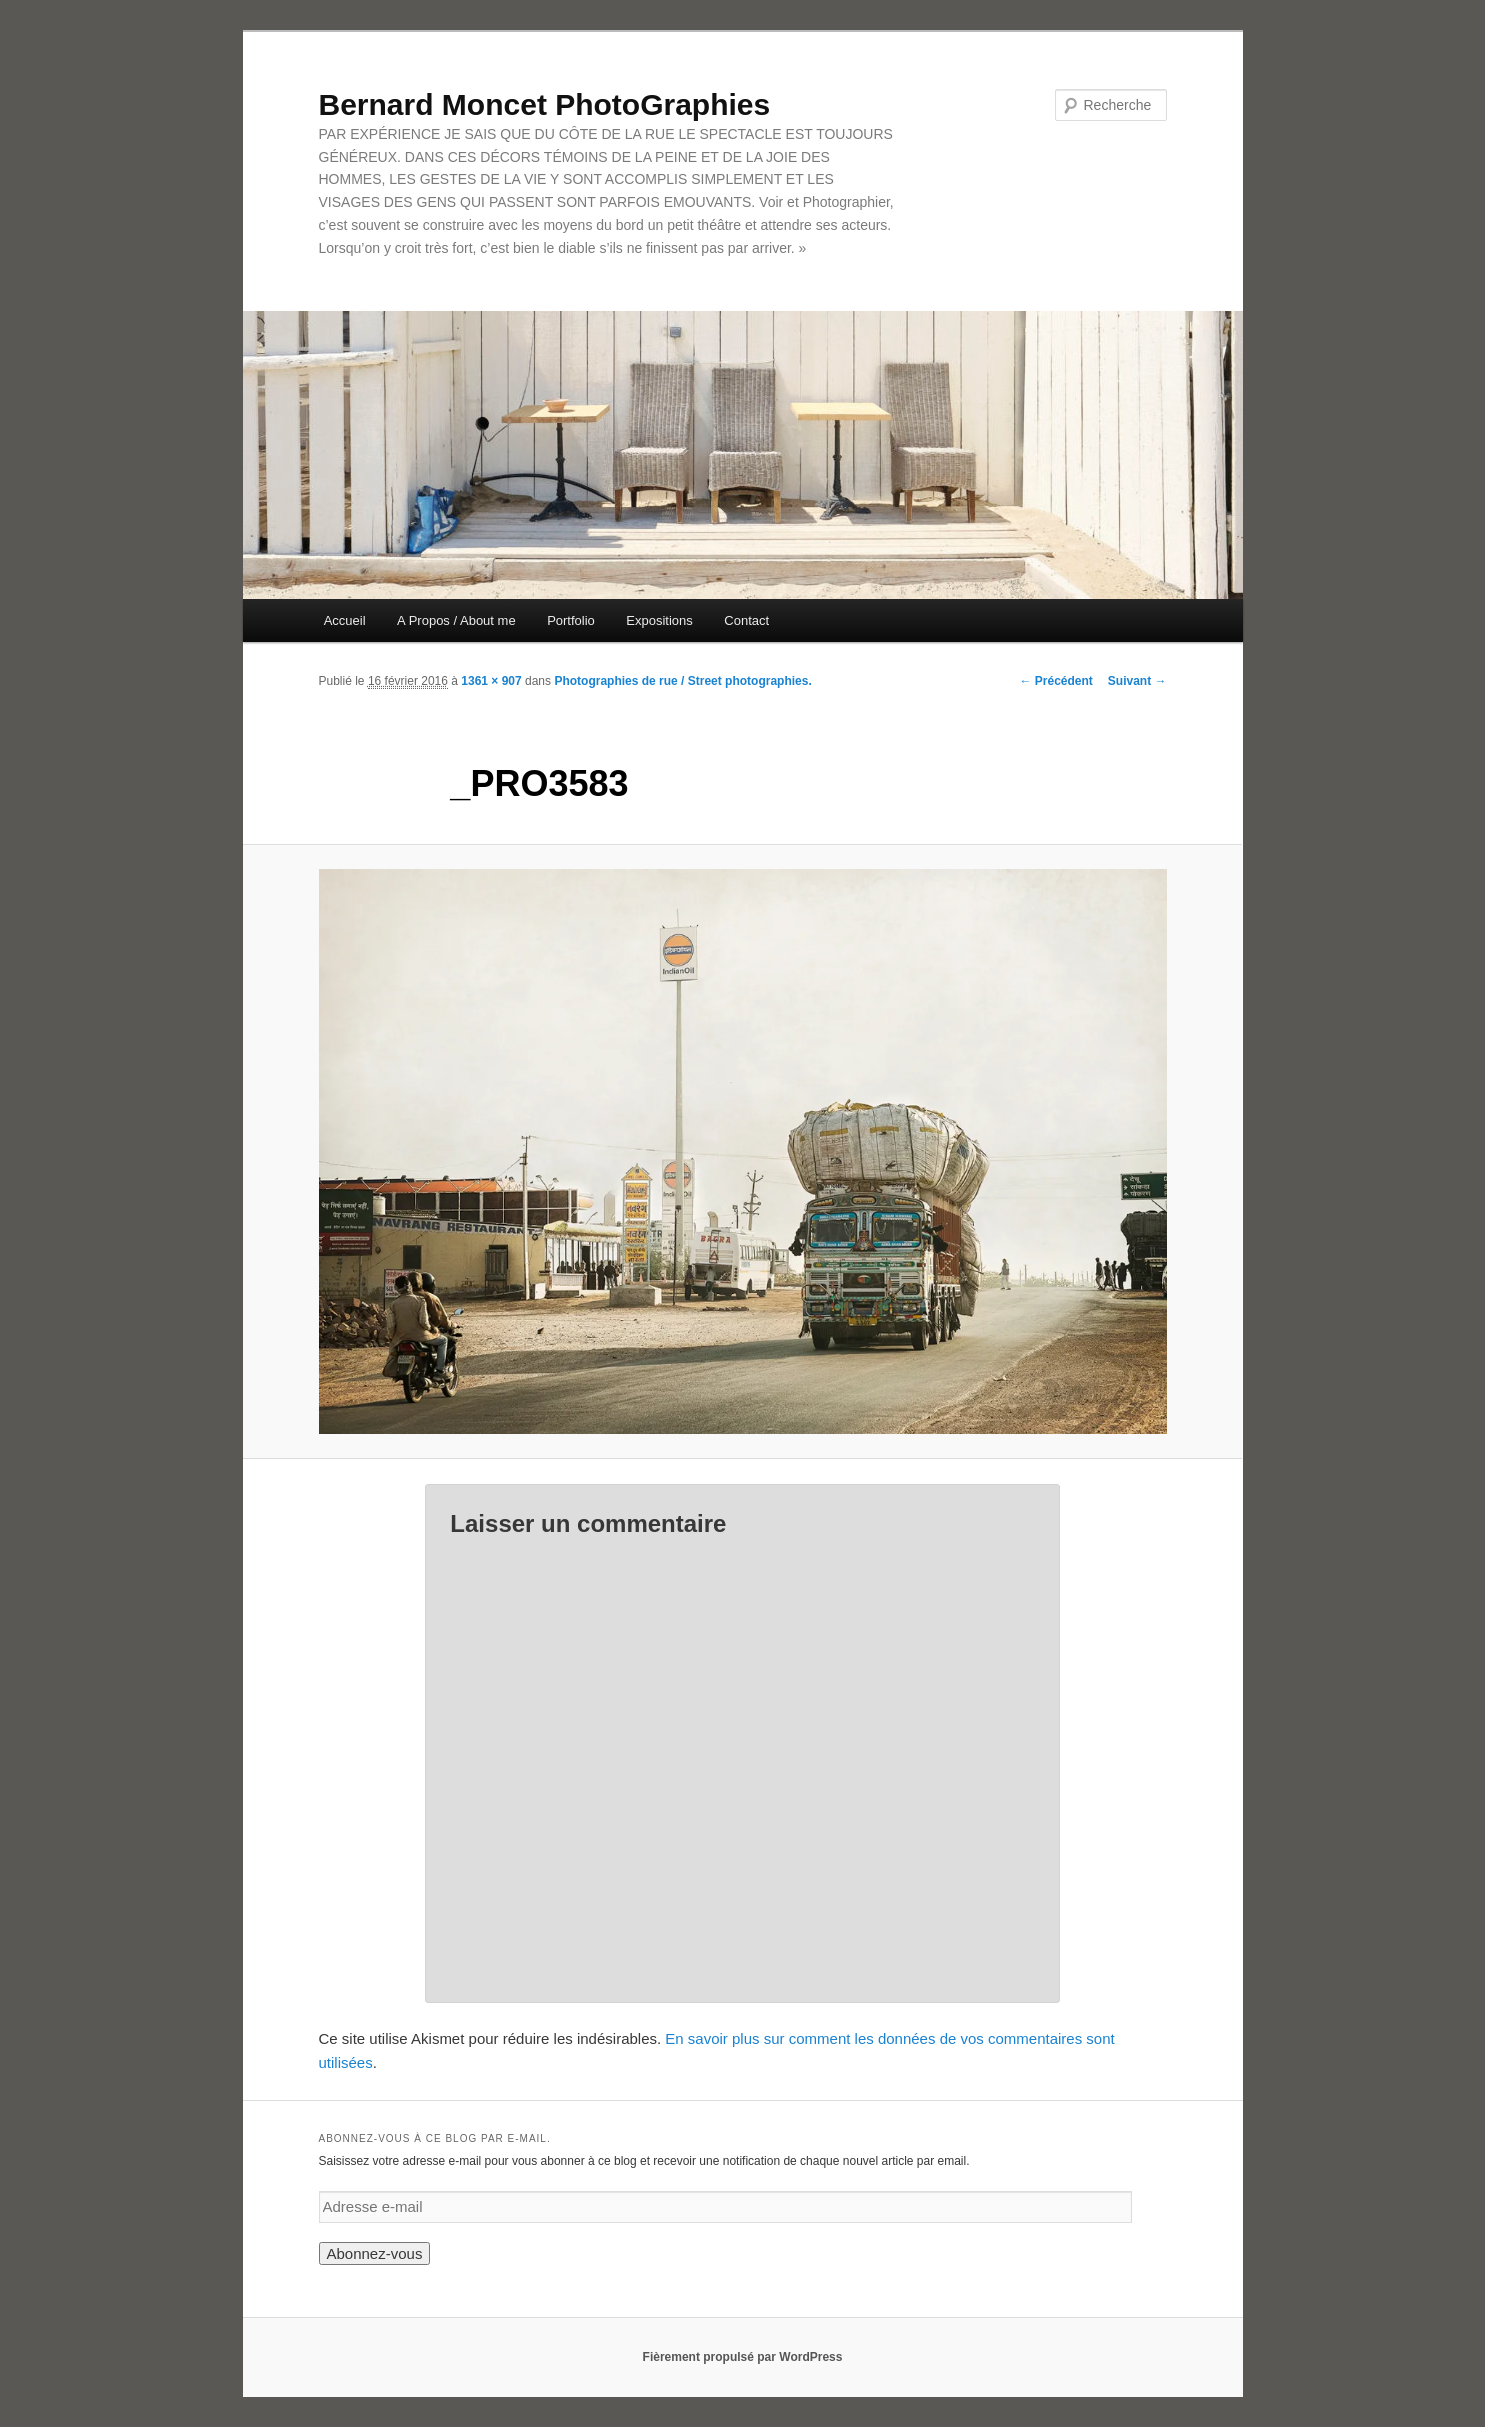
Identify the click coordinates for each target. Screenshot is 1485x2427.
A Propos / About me (456, 620)
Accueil (345, 620)
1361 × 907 (491, 681)
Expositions (659, 620)
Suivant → (1137, 681)
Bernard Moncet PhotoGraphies (545, 104)
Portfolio (571, 620)
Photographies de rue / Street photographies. (682, 681)
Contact (746, 620)
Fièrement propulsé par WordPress (743, 2357)
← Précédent (1055, 681)
